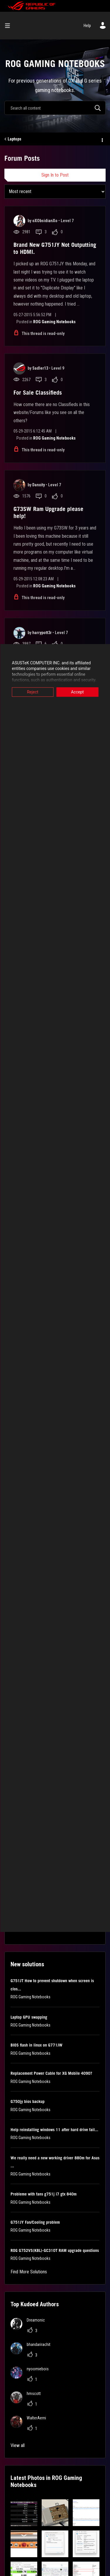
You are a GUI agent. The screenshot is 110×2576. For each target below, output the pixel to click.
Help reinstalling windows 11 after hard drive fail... (54, 2129)
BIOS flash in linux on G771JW (36, 2045)
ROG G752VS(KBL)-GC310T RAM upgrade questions (55, 2250)
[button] (24, 2512)
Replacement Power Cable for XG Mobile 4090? (51, 2073)
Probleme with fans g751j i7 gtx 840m (44, 2194)
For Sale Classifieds (37, 392)
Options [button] (102, 139)
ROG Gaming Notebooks (54, 321)
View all (18, 2445)
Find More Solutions (29, 2272)
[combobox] (55, 108)
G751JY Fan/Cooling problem (35, 2222)
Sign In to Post (55, 175)
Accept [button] (77, 692)
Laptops (14, 139)
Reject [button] (32, 692)
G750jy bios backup (28, 2101)
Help (87, 25)
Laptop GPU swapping (29, 2017)
